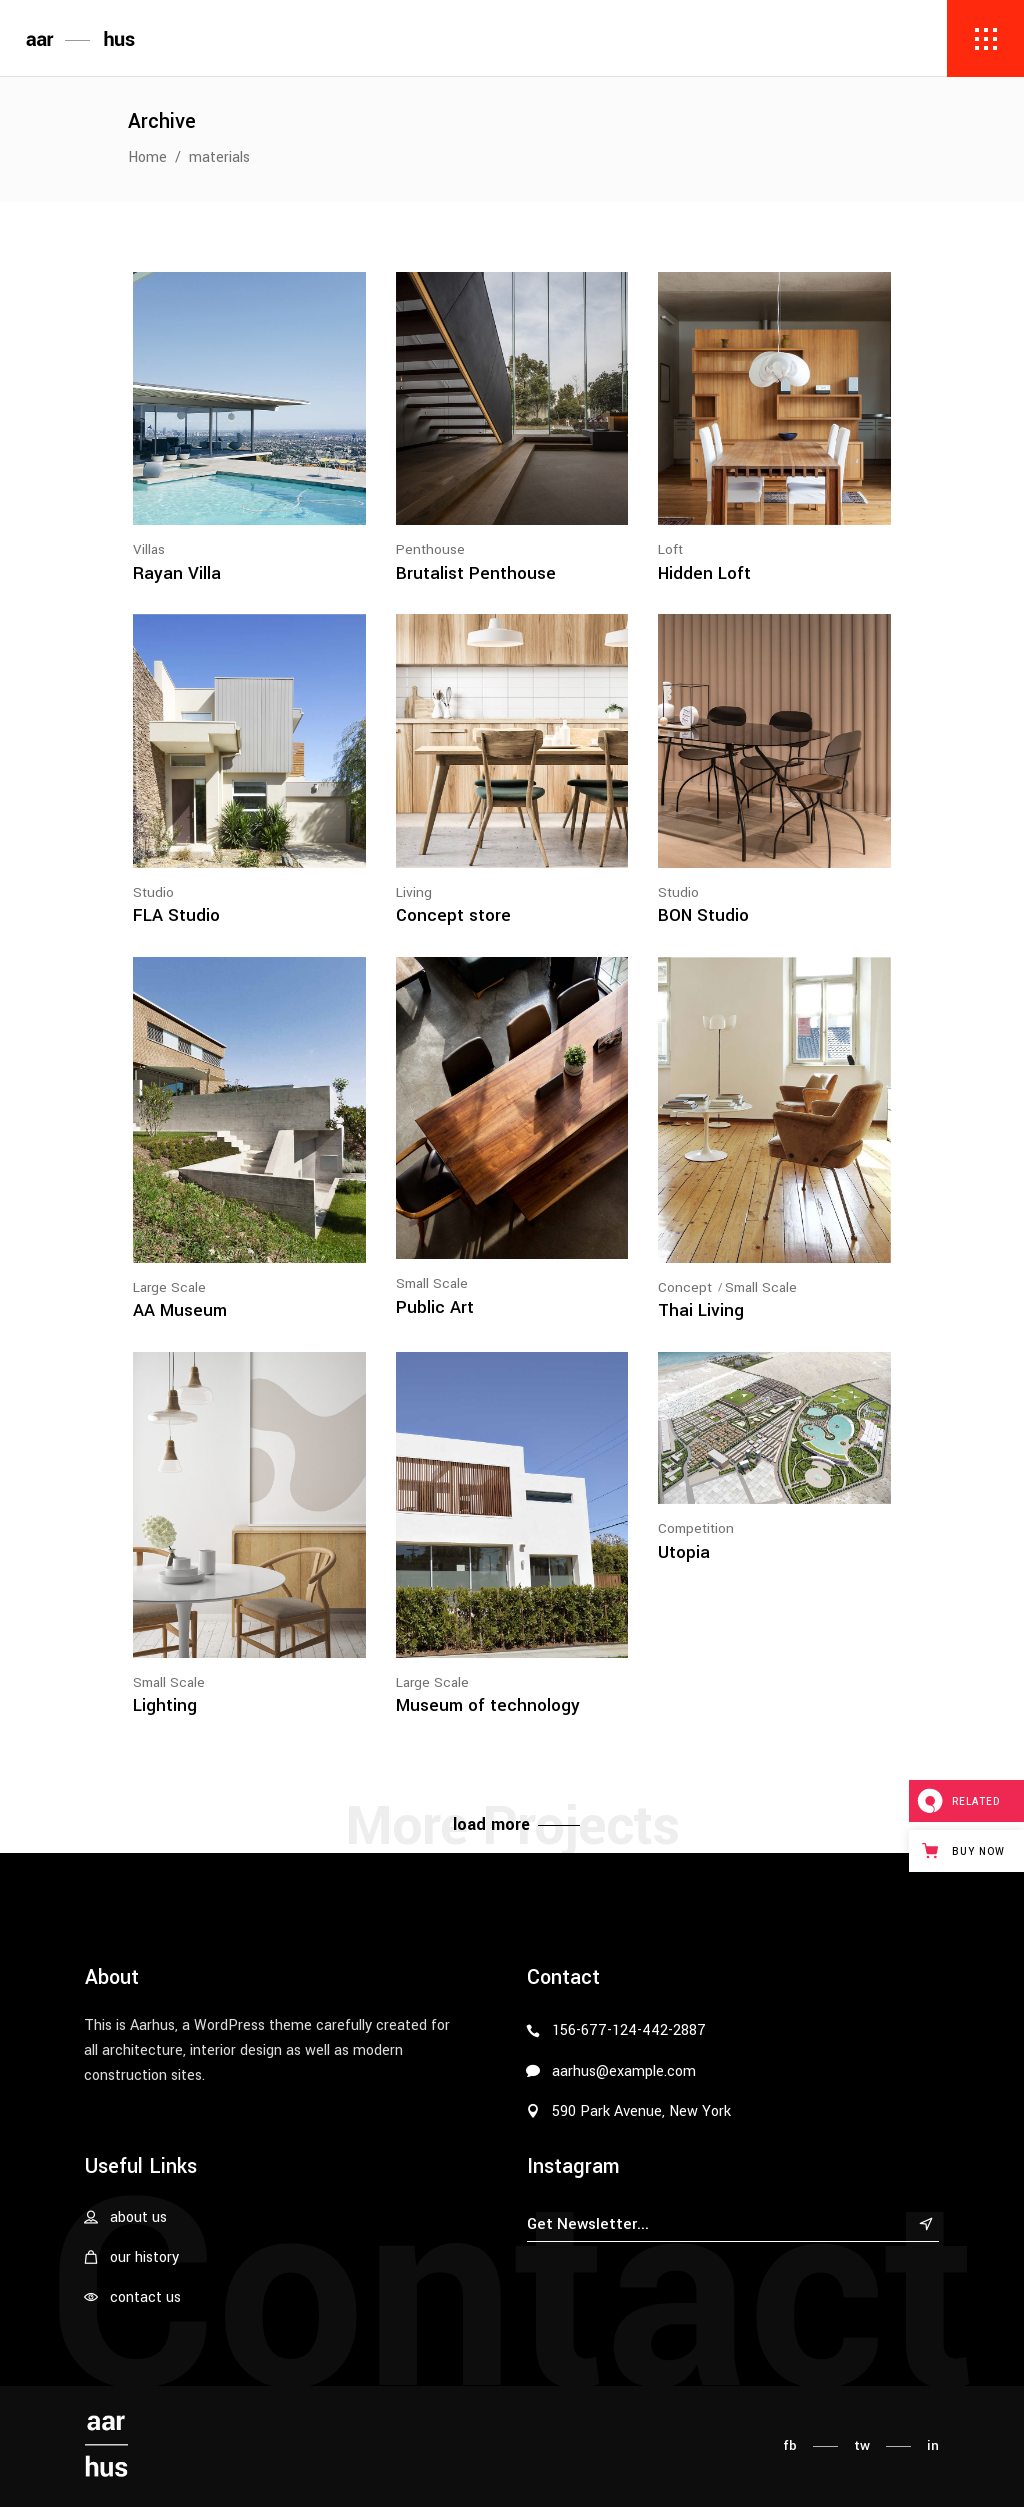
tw (862, 2445)
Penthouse (430, 549)
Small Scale (432, 1283)
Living (414, 892)
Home (147, 157)
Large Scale (169, 1287)
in (933, 2445)
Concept (685, 1287)
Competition (696, 1528)
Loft (670, 549)
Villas (149, 549)
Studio (153, 892)
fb (790, 2445)
